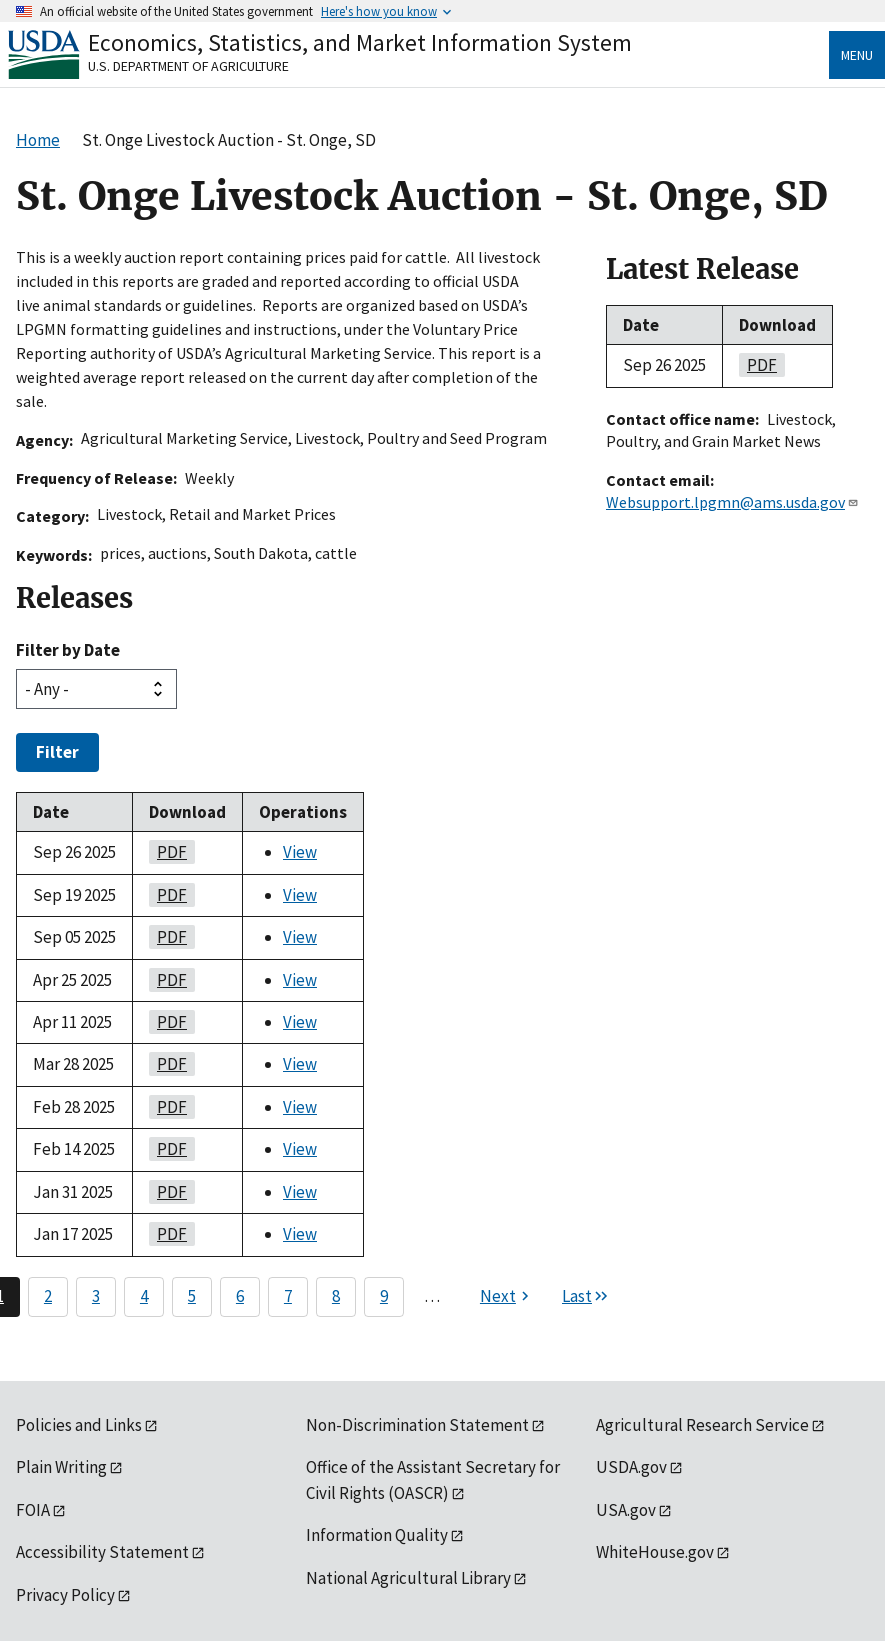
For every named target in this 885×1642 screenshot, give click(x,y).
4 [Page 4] (144, 1296)
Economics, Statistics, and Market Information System (360, 42)
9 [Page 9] (384, 1296)
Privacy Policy (65, 1595)
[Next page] (507, 1297)
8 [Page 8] (336, 1296)
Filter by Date (68, 650)
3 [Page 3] (96, 1296)
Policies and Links (79, 1425)
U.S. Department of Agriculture (188, 66)
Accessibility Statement (102, 1552)
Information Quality (377, 1535)
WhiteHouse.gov (655, 1552)
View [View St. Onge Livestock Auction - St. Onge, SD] (300, 852)
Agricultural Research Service (702, 1425)
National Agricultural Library (408, 1578)
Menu (857, 55)
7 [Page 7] (288, 1296)
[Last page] (586, 1297)
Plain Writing (61, 1467)
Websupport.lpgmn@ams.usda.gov (732, 502)
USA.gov (626, 1510)
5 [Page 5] (192, 1296)
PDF (168, 852)
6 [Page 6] (240, 1296)
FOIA (33, 1510)
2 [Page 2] (48, 1296)
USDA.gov (631, 1467)
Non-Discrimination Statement (417, 1425)
